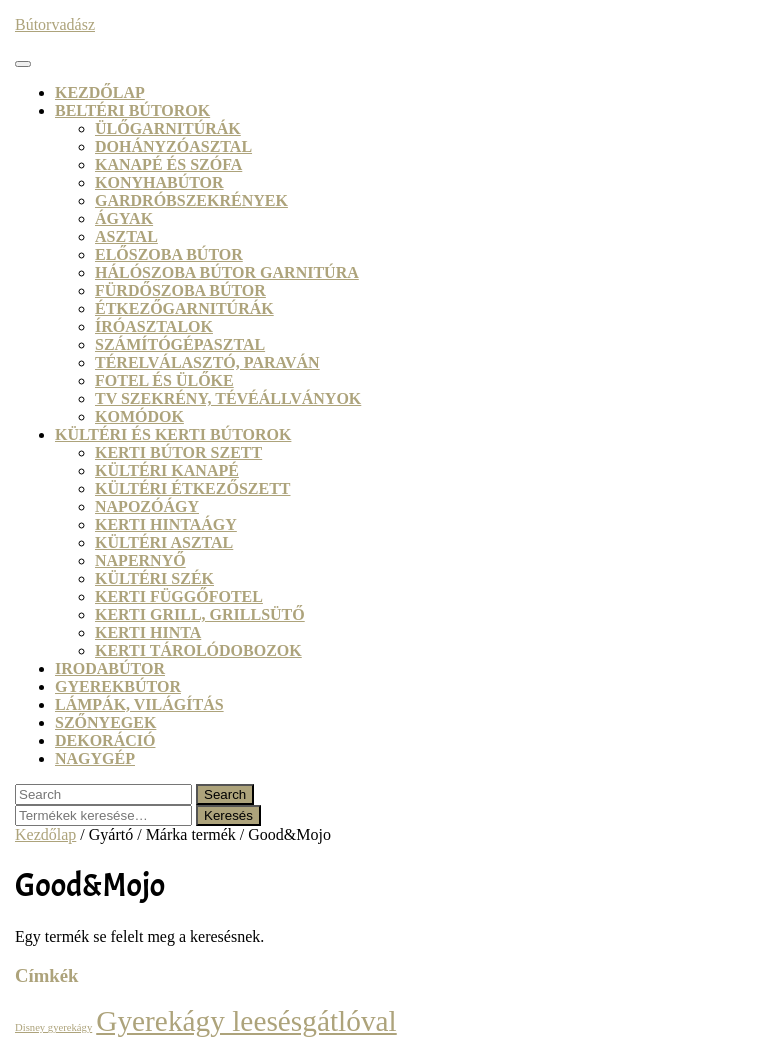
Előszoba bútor (169, 254)
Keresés (228, 815)
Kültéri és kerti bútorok (173, 434)
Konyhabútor (159, 182)
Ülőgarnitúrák (168, 128)
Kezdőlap (100, 92)
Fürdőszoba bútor (180, 290)
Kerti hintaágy (166, 524)
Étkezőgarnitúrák (184, 308)
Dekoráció (105, 740)
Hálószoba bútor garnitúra (227, 272)
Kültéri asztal (164, 542)
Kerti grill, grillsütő (200, 614)
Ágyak (124, 218)
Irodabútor (110, 668)
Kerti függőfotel (179, 596)
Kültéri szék (154, 578)
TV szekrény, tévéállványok (228, 398)
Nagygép (95, 758)
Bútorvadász (55, 24)
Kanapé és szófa (168, 164)
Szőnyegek (105, 722)
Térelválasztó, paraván (207, 362)
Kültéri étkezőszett (193, 488)
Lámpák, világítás (139, 704)
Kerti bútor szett (178, 452)
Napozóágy (147, 506)
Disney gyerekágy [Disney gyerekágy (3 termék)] (53, 1027)
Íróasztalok (154, 326)
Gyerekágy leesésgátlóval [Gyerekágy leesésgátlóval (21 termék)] (246, 1021)
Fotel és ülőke (164, 380)
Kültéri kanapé (167, 470)
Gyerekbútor (118, 686)
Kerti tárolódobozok (198, 650)
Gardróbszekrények (191, 200)
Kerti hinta (148, 632)
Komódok (139, 416)
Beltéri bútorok (132, 110)
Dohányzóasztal (173, 146)
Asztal (126, 236)
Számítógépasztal (180, 344)
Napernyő (140, 560)
